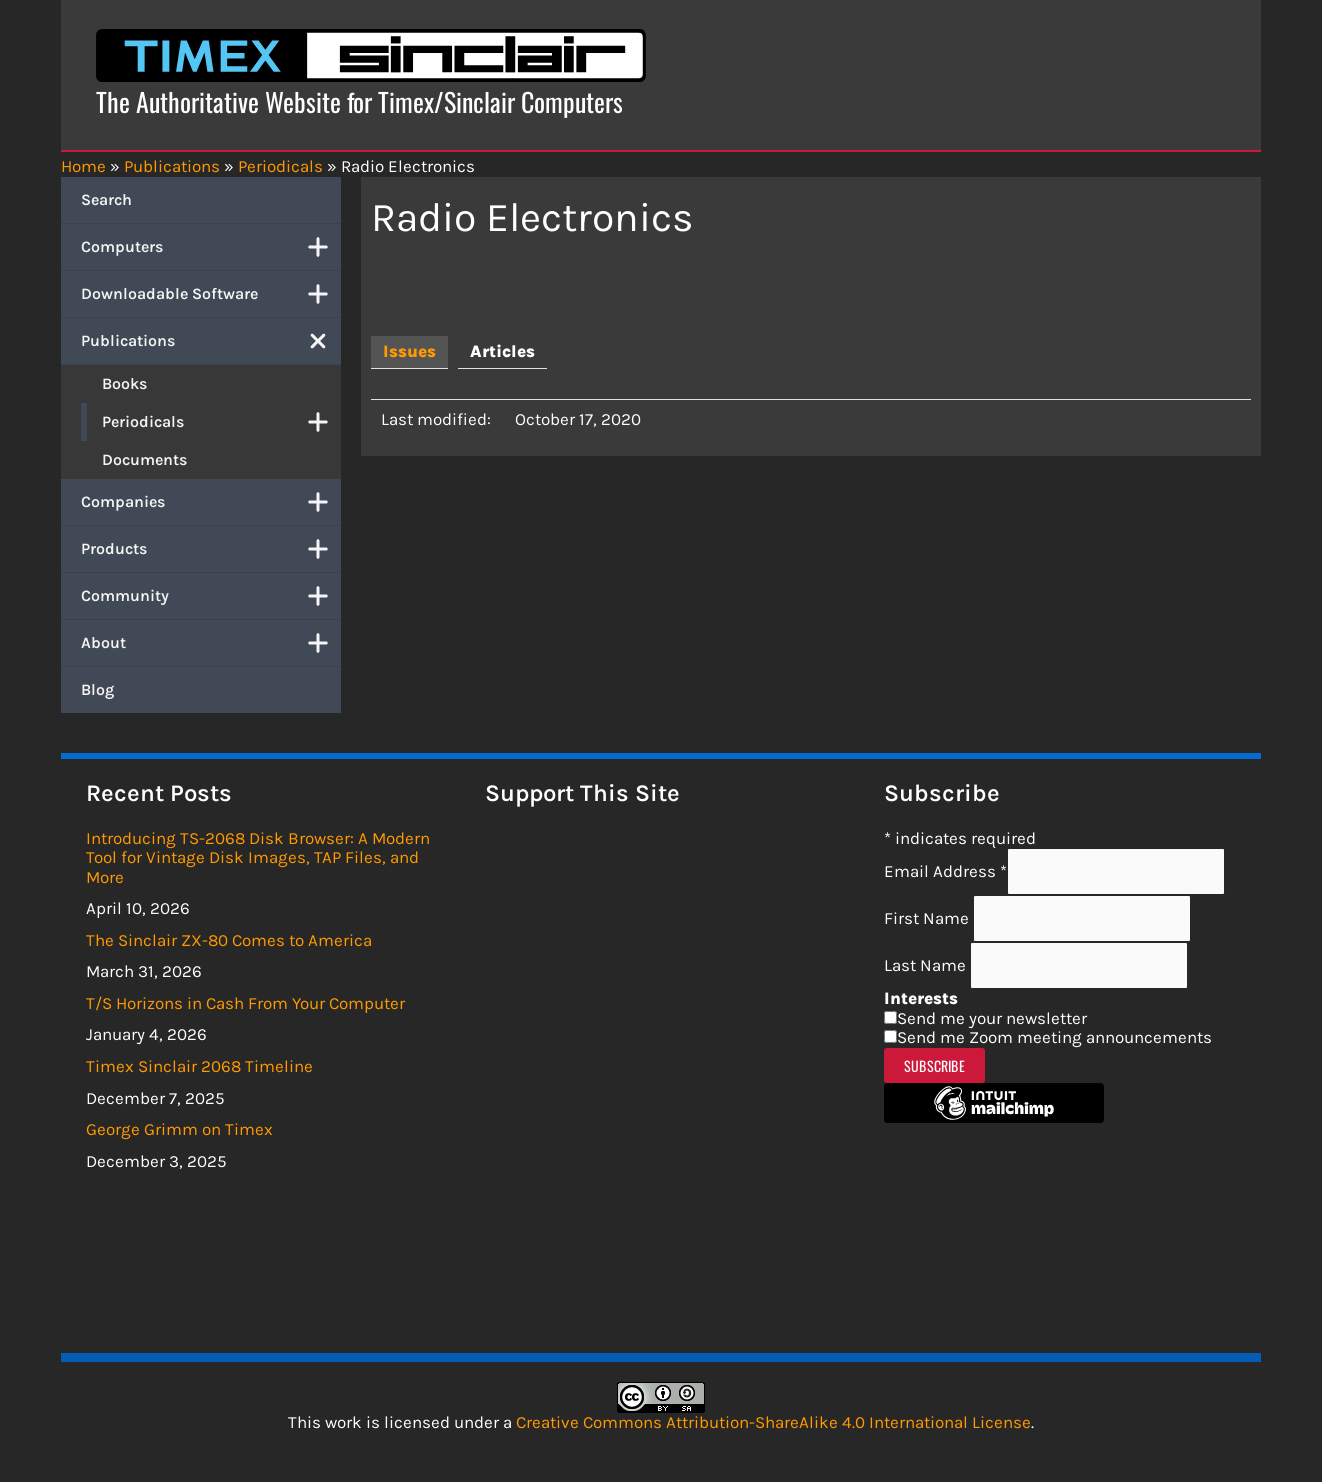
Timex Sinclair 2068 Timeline (199, 1066)
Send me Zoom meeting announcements (1054, 1037)
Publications (211, 341)
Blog (97, 689)
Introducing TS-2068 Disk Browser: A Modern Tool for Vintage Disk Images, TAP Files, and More (258, 857)
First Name (928, 918)
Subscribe (934, 1065)
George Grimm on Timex (179, 1129)
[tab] (409, 352)
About (211, 643)
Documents (144, 459)
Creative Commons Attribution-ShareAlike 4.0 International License (773, 1422)
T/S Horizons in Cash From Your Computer (245, 1003)
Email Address (945, 871)
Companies (211, 502)
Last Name (927, 965)
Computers (211, 247)
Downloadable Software (211, 294)
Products (211, 549)
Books (124, 383)
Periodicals (221, 422)
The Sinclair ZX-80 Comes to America (229, 940)
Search (106, 199)
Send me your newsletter (992, 1018)
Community (211, 596)
